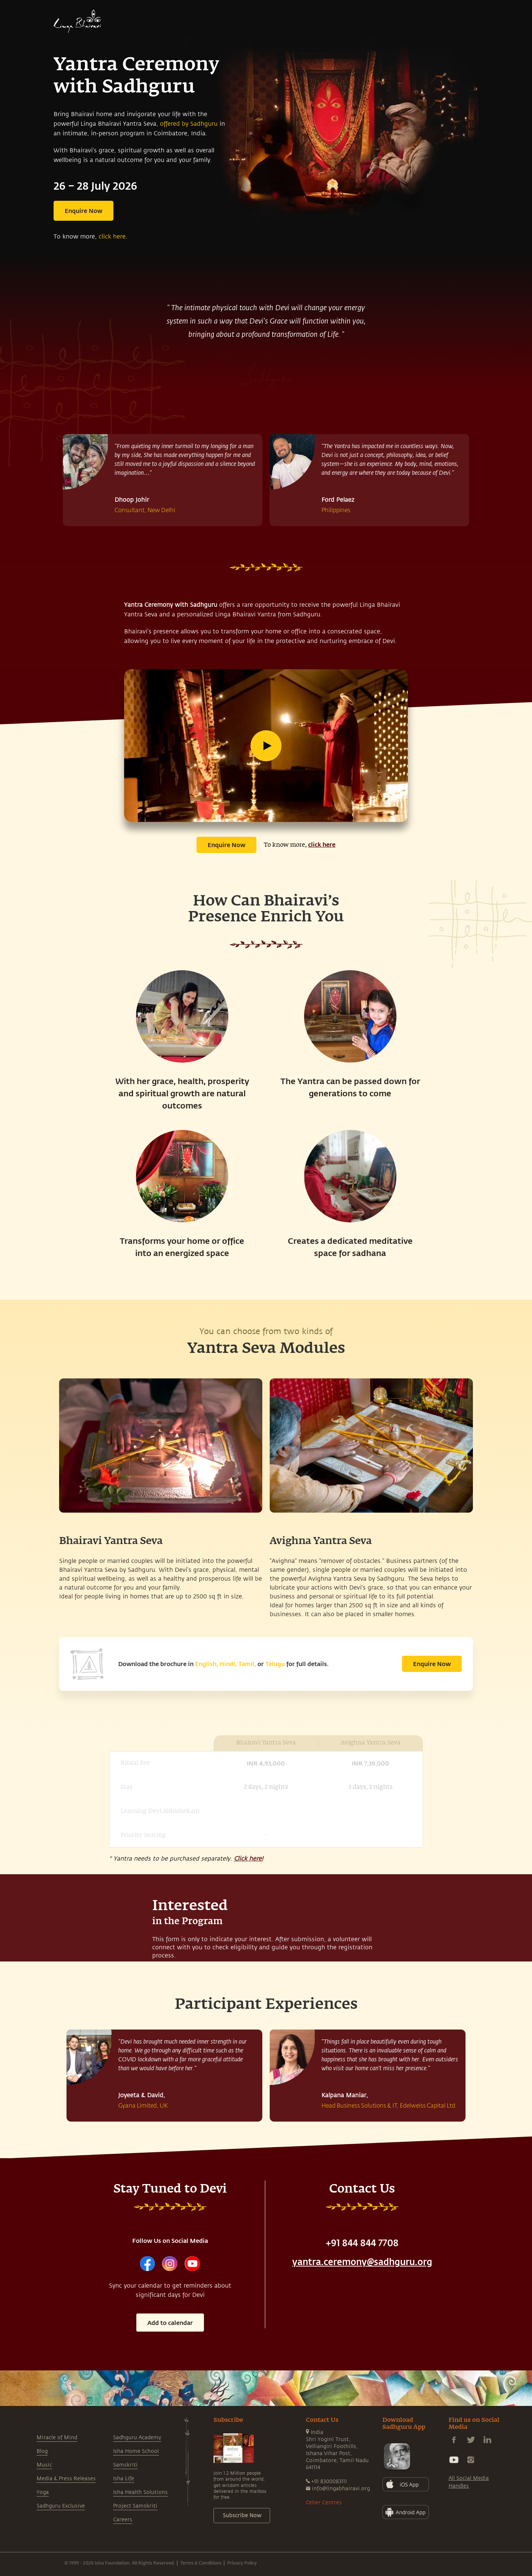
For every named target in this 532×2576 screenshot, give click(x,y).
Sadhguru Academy (137, 2437)
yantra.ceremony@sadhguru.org (362, 2261)
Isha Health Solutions (140, 2492)
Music (44, 2465)
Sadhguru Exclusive (61, 2506)
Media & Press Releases (66, 2478)
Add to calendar (170, 2322)
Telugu (275, 1664)
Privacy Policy (242, 2563)
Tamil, (247, 1664)
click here (112, 236)
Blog (42, 2451)
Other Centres (324, 2502)
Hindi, (228, 1664)
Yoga (43, 2492)
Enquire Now (83, 210)
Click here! (248, 1858)
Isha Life (123, 2478)
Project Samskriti (135, 2506)
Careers (122, 2519)
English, (206, 1664)
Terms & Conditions (201, 2563)
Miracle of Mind (57, 2437)
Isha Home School (136, 2451)
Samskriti (125, 2465)
